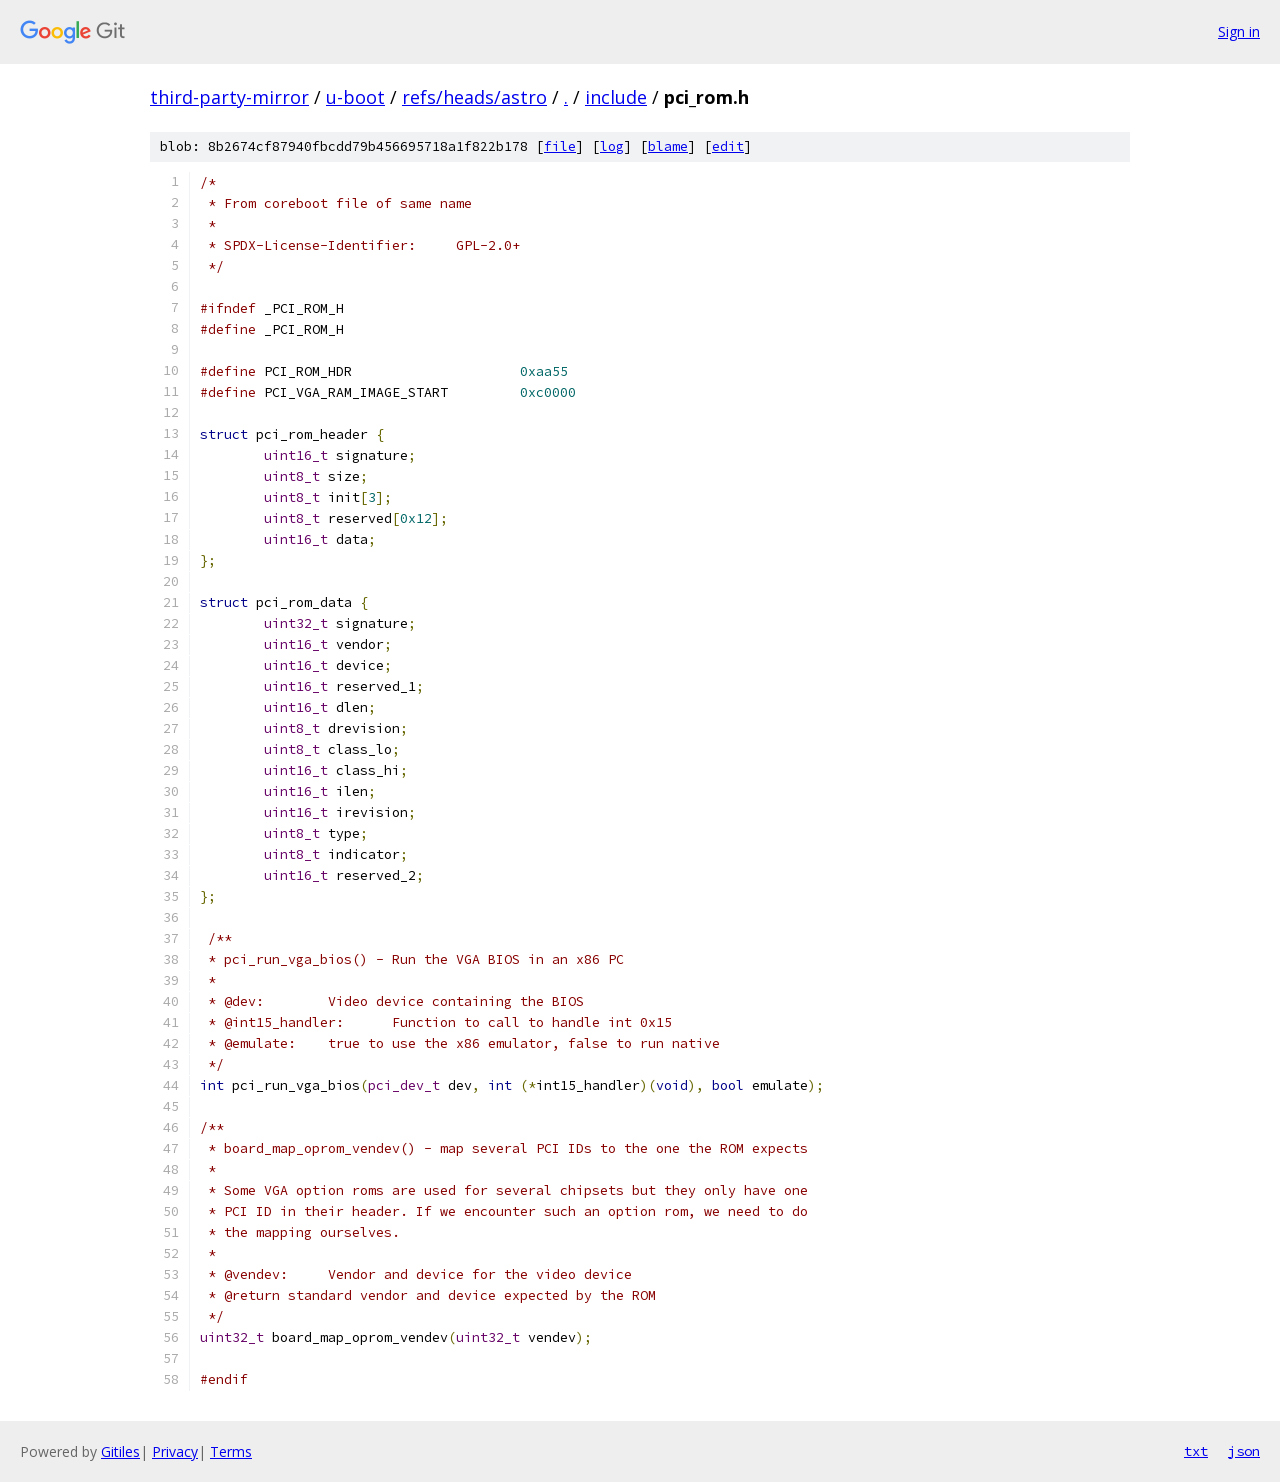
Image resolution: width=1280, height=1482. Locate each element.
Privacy (175, 1451)
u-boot (355, 97)
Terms (231, 1451)
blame (668, 146)
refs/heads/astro (474, 97)
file (560, 146)
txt (1196, 1451)
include (616, 97)
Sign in (1239, 31)
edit (728, 146)
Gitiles (120, 1451)
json (1244, 1451)
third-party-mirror (229, 97)
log (612, 146)
